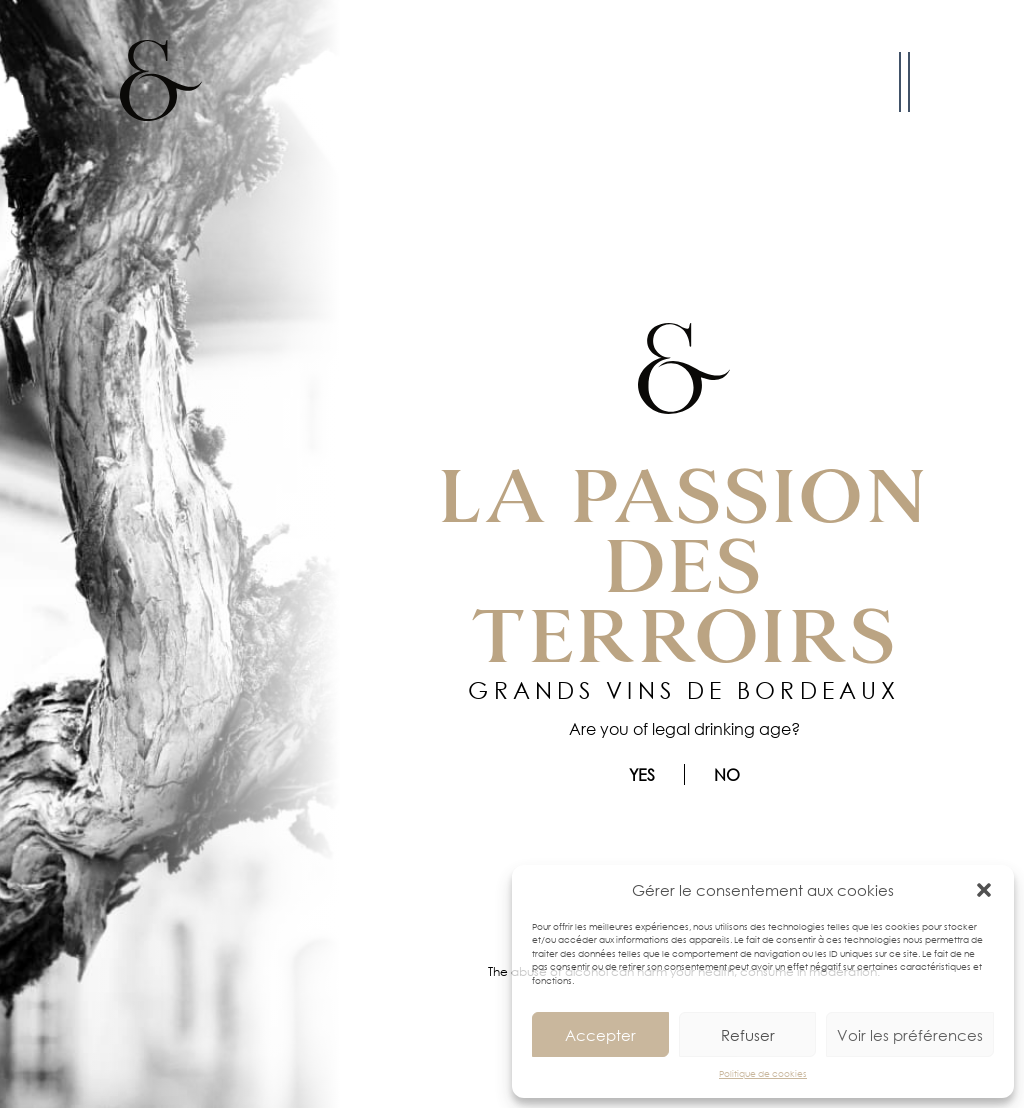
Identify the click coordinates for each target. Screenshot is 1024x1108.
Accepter (600, 1035)
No (727, 774)
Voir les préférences (910, 1035)
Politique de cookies (763, 1073)
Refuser (748, 1035)
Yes (642, 774)
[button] (984, 890)
